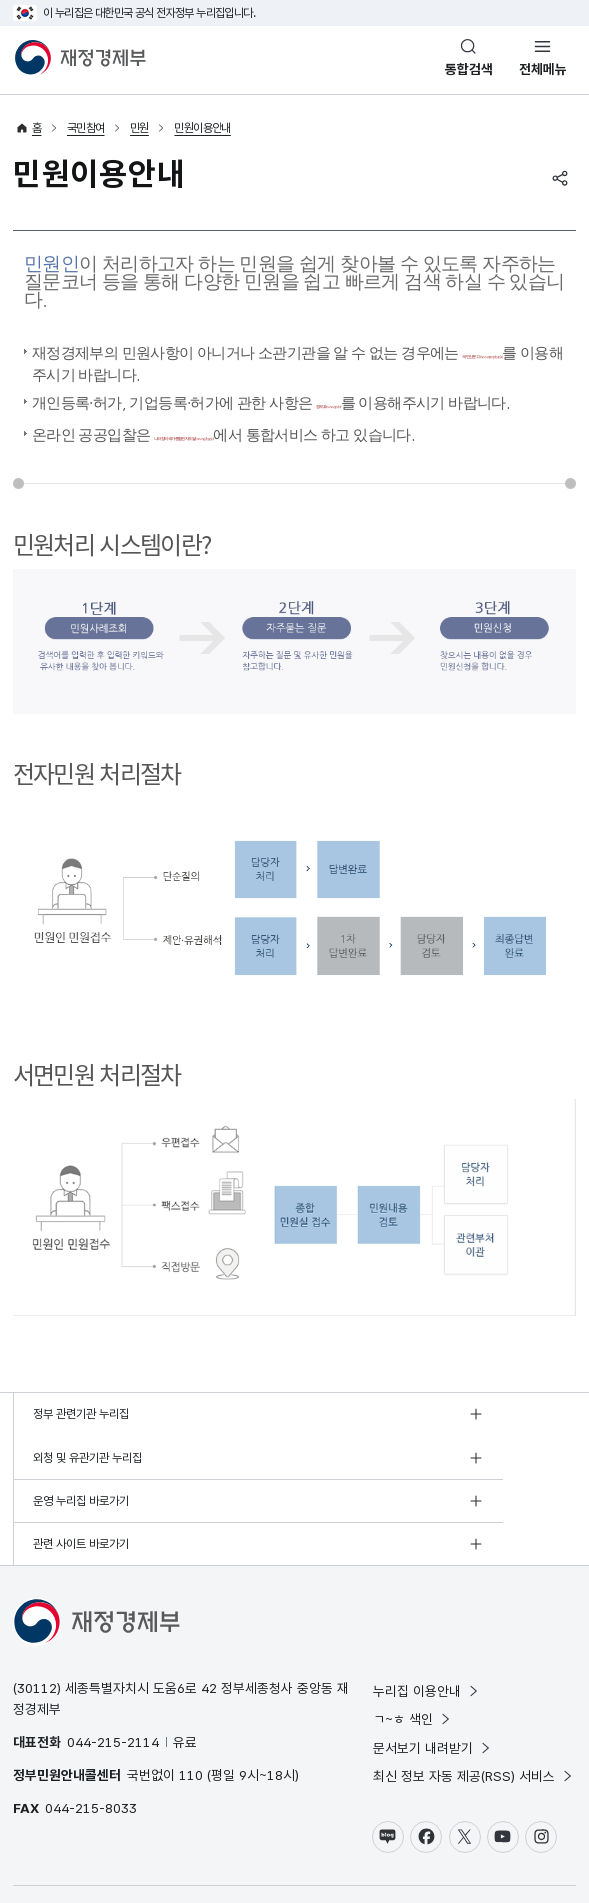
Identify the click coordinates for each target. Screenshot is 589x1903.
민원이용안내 (202, 128)
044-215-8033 (91, 1746)
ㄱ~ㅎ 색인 (412, 1657)
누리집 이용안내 (426, 1628)
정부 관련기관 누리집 (81, 1438)
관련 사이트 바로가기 (362, 1482)
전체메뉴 (543, 69)
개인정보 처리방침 (55, 1848)
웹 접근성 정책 (200, 1848)
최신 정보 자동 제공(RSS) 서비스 (473, 1714)
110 (191, 1713)
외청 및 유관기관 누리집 (368, 1438)
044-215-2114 (113, 1680)
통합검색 (469, 69)
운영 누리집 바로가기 (81, 1482)
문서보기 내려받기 (432, 1685)
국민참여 (86, 128)
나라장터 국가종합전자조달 (300, 444)
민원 (139, 128)
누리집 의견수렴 (361, 1848)
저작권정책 (132, 1848)
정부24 (385, 398)
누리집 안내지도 (278, 1848)
